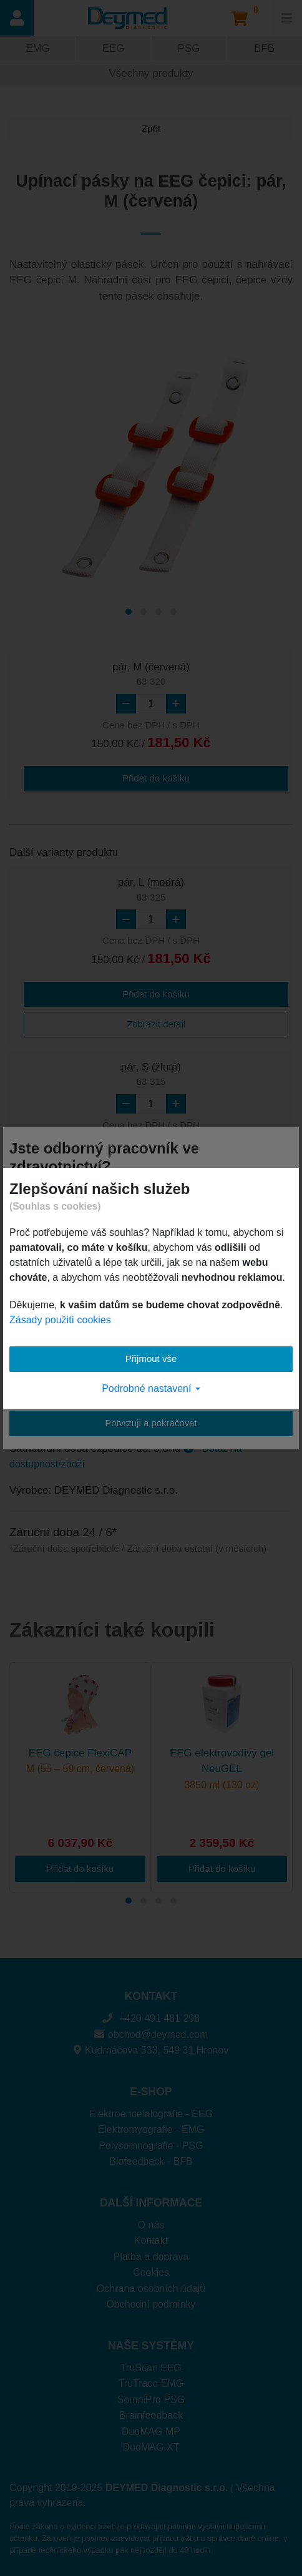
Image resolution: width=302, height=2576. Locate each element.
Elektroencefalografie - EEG (151, 2113)
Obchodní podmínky (150, 2304)
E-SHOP (151, 2091)
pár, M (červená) (151, 675)
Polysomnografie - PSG (151, 2145)
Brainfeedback (151, 2415)
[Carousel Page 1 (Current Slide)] (128, 612)
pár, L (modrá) (151, 890)
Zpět (151, 128)
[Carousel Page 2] (143, 612)
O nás (151, 2225)
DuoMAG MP (151, 2431)
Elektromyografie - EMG (151, 2129)
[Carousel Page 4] (173, 612)
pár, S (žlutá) (151, 1075)
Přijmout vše (151, 1358)
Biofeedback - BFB (150, 2161)
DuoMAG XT (151, 2447)
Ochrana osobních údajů (151, 2288)
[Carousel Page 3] (158, 612)
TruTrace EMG (151, 2383)
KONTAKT (151, 1996)
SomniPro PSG (151, 2399)
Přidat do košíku (156, 778)
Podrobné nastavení (151, 1388)
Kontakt (151, 2240)
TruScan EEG (151, 2368)
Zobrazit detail (156, 1024)
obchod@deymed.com (151, 2034)
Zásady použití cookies (60, 1320)
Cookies (151, 2272)
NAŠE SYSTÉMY (151, 2345)
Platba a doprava (151, 2256)
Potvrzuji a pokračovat (151, 1423)
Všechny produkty (151, 73)
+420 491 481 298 (151, 2018)
